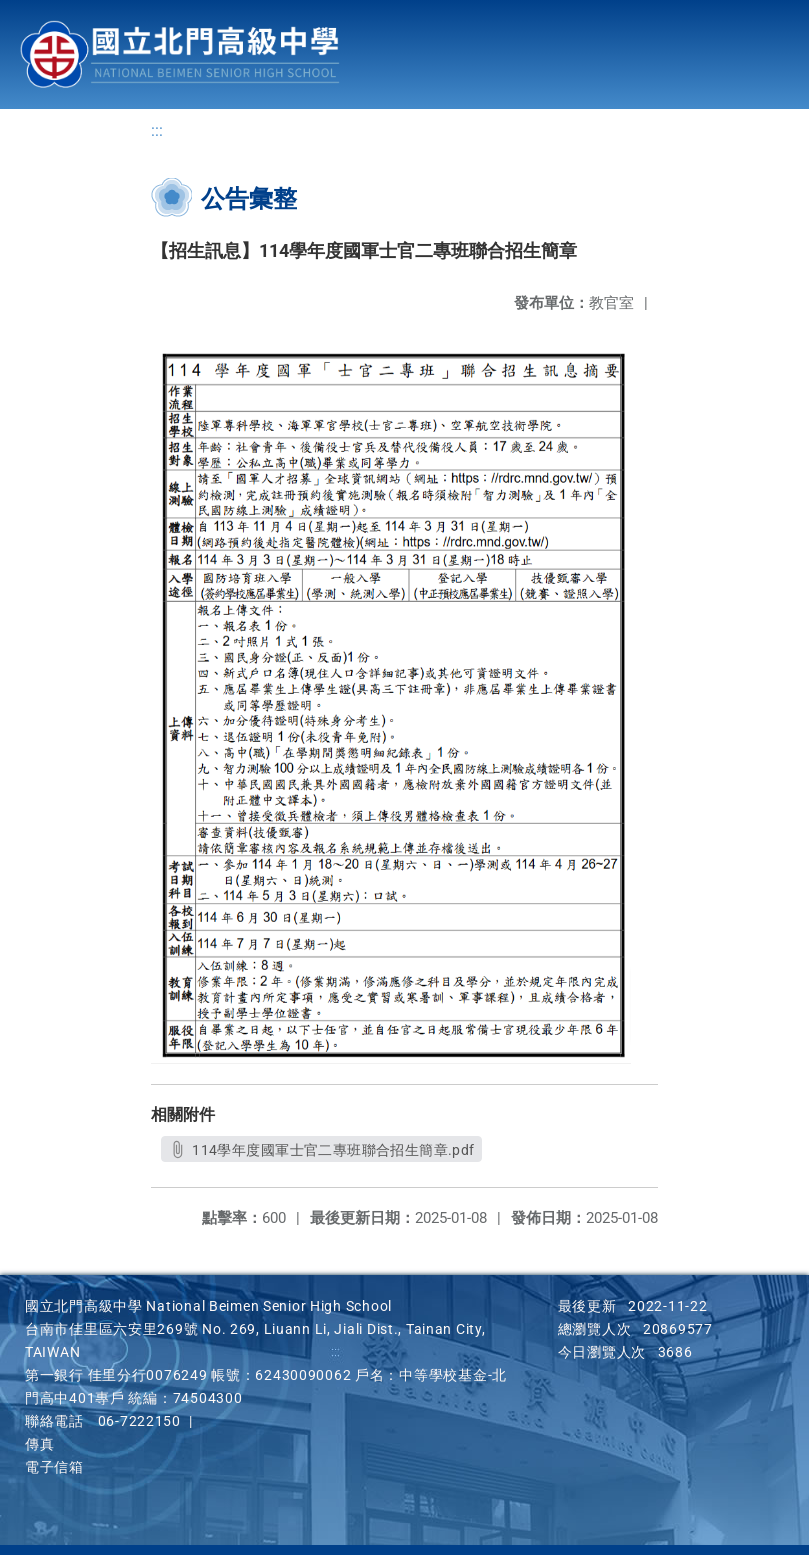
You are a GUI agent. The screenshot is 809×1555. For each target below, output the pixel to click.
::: (157, 130)
